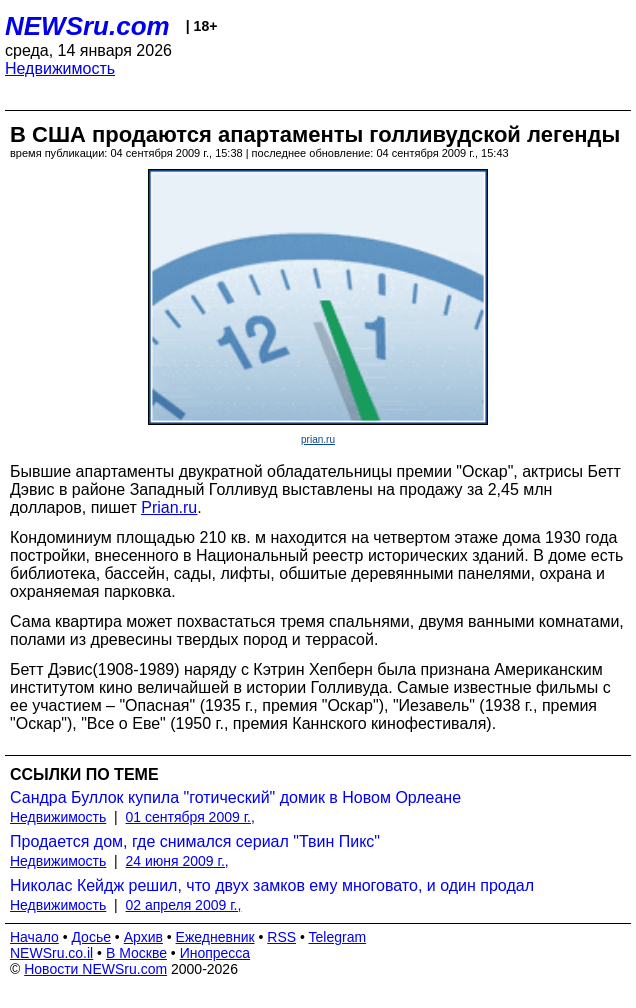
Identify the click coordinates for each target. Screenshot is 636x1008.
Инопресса (215, 953)
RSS (281, 937)
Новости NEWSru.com (95, 969)
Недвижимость (60, 68)
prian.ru (318, 439)
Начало (34, 937)
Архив (143, 937)
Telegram (338, 937)
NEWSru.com (87, 26)
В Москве (136, 953)
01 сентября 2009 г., (190, 817)
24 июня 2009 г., (177, 861)
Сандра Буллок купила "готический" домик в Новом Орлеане (235, 797)
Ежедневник (215, 937)
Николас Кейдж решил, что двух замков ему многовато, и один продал (272, 885)
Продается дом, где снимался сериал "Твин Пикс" (195, 841)
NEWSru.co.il (51, 953)
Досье (91, 937)
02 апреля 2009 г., (184, 905)
